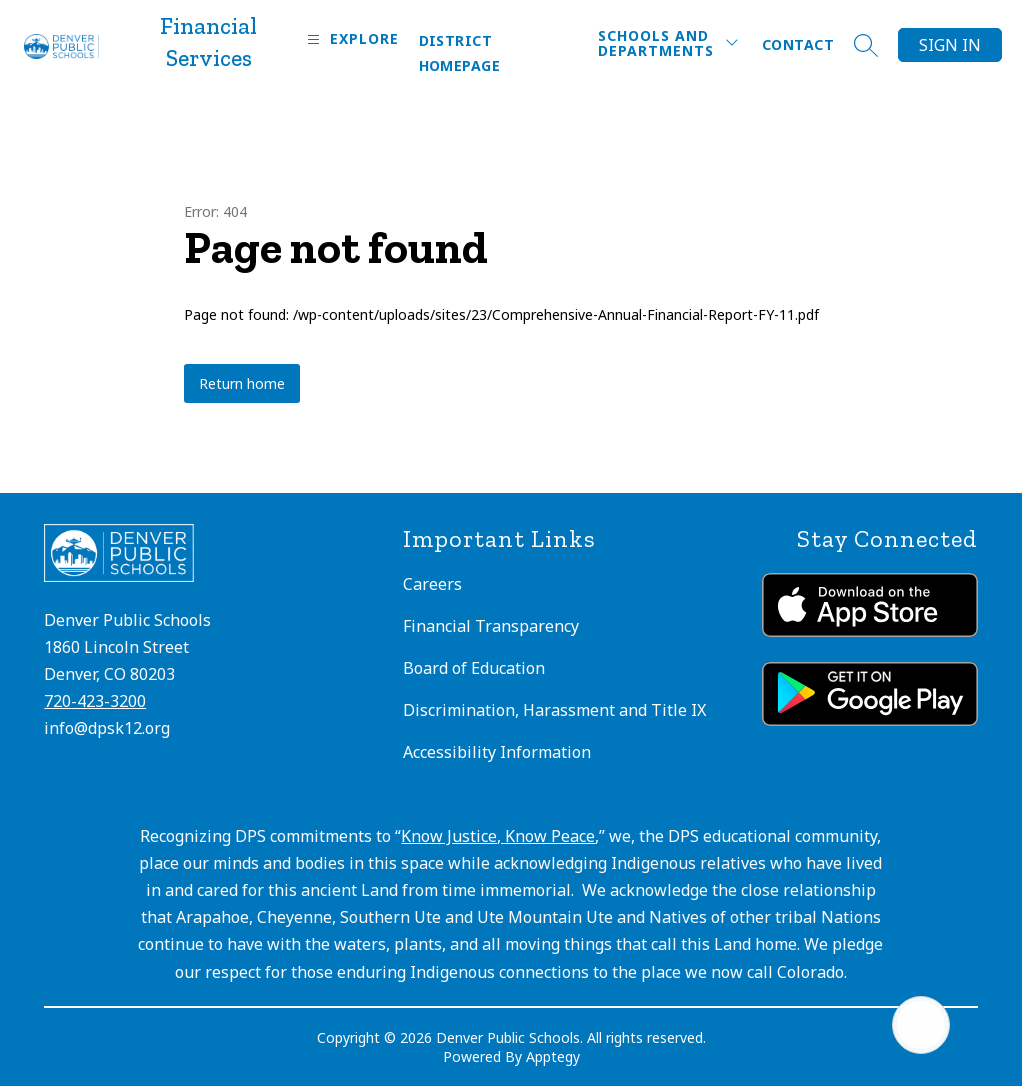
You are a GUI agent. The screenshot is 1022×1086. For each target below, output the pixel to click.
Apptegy (553, 1056)
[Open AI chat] (921, 1025)
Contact (798, 44)
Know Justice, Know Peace (498, 836)
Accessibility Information (497, 752)
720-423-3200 (95, 701)
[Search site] (866, 45)
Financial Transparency (491, 626)
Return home (242, 383)
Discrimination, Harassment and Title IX (554, 710)
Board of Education (474, 668)
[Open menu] (350, 39)
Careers (432, 584)
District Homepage (459, 53)
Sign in (950, 45)
